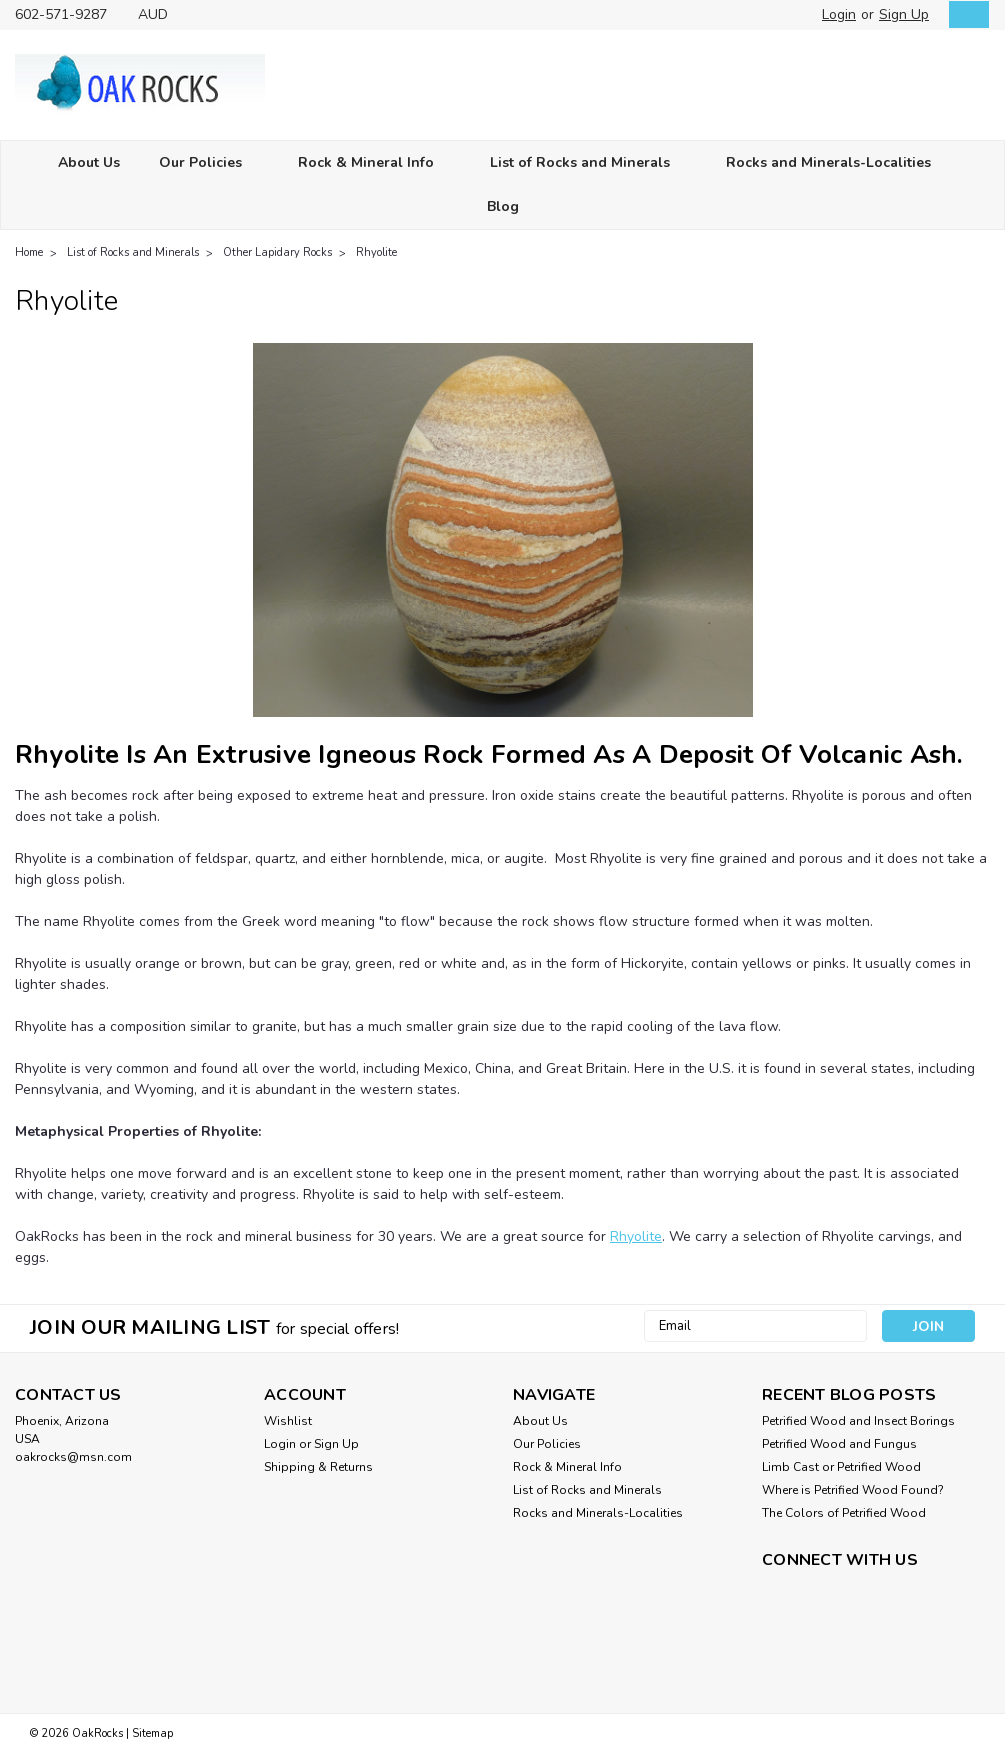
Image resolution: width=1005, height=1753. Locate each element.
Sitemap (152, 1733)
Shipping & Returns (318, 1467)
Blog (503, 206)
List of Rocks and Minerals (588, 163)
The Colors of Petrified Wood (844, 1513)
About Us (89, 162)
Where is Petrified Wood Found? (853, 1490)
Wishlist (288, 1421)
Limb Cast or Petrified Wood (841, 1467)
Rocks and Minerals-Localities (837, 163)
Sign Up (904, 14)
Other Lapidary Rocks (277, 252)
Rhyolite (376, 252)
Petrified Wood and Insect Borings (858, 1421)
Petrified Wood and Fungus (839, 1444)
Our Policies (209, 163)
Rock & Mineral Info (374, 163)
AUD (160, 14)
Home (29, 252)
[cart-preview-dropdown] (964, 14)
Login (839, 14)
